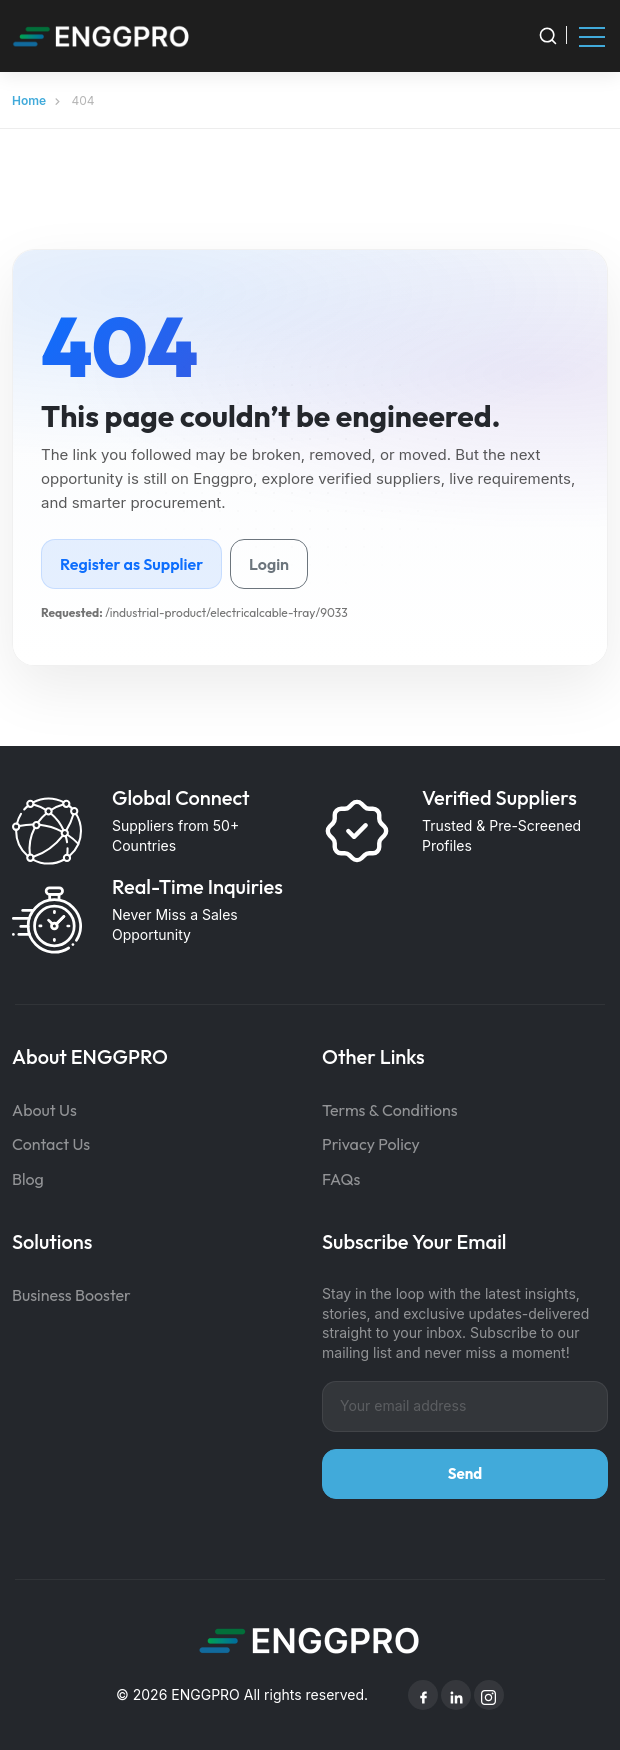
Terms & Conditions (390, 1110)
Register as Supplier (131, 564)
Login (269, 564)
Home (29, 100)
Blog (28, 1179)
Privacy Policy (371, 1144)
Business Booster (71, 1295)
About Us (44, 1110)
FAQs (341, 1179)
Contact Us (51, 1144)
